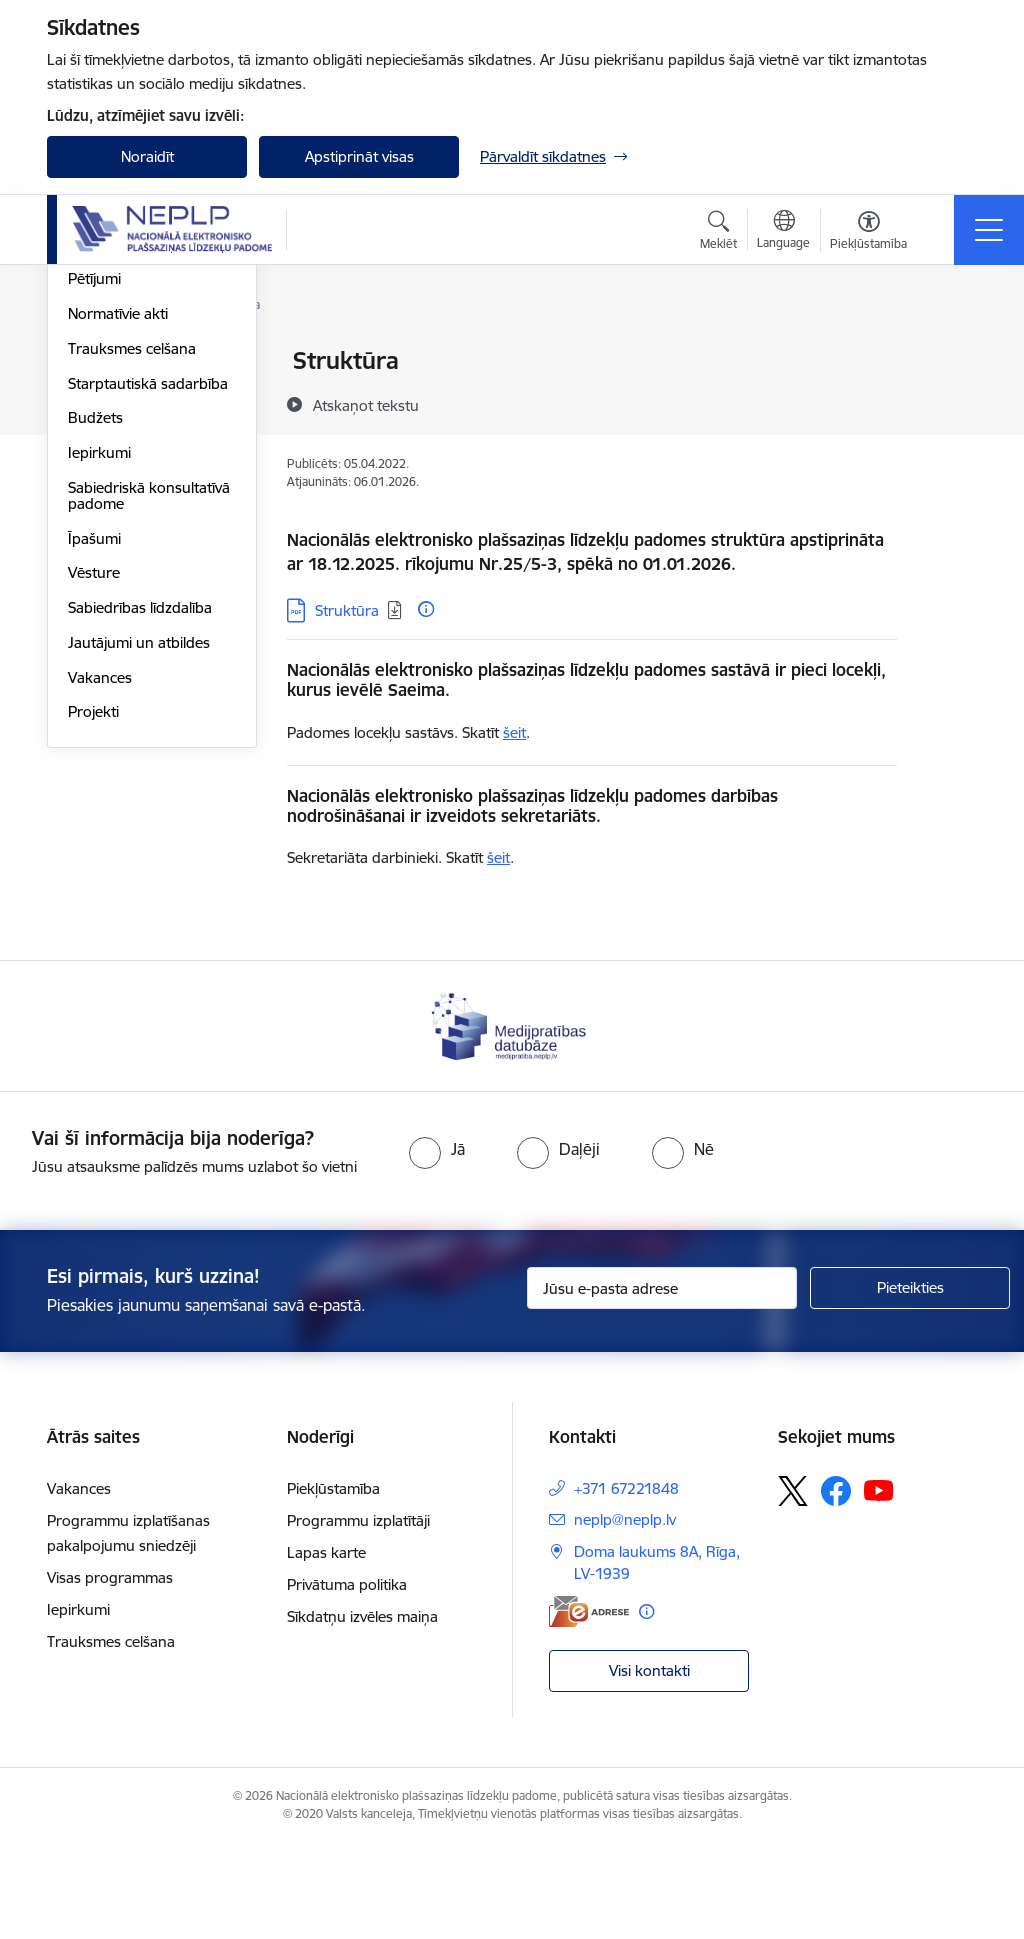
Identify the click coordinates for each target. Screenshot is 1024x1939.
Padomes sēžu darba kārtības (139, 474)
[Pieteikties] (910, 1384)
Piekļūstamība (333, 1583)
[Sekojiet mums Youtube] (879, 1585)
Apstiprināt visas (359, 156)
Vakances (100, 915)
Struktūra (100, 396)
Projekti (93, 949)
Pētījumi (94, 516)
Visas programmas (110, 1672)
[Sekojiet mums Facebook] (836, 1586)
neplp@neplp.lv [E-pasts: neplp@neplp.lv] (625, 1614)
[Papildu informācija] (426, 609)
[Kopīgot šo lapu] (949, 402)
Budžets (95, 655)
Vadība (91, 361)
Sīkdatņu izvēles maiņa (362, 1711)
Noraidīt (147, 156)
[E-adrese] (589, 1706)
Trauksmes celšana (132, 586)
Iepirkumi (99, 690)
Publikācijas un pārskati (146, 431)
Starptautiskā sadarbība (148, 621)
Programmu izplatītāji (358, 1615)
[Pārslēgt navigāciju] (989, 230)
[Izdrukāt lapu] (949, 352)
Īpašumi (94, 776)
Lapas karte (326, 1647)
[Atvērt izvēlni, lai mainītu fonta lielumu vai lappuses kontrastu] (868, 233)
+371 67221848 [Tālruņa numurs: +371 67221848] (626, 1583)
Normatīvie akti (118, 551)
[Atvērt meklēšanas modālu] (718, 233)
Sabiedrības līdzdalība (140, 845)
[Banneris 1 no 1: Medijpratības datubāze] (511, 1120)
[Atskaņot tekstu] (366, 405)
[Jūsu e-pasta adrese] (662, 1384)
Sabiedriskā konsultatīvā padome (149, 733)
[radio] (437, 1245)
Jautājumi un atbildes (139, 880)
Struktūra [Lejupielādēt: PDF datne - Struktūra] (347, 610)
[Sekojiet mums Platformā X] (793, 1586)
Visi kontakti (649, 1765)
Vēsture (94, 810)
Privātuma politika (347, 1679)
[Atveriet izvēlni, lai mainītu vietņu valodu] (783, 232)
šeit (514, 732)
